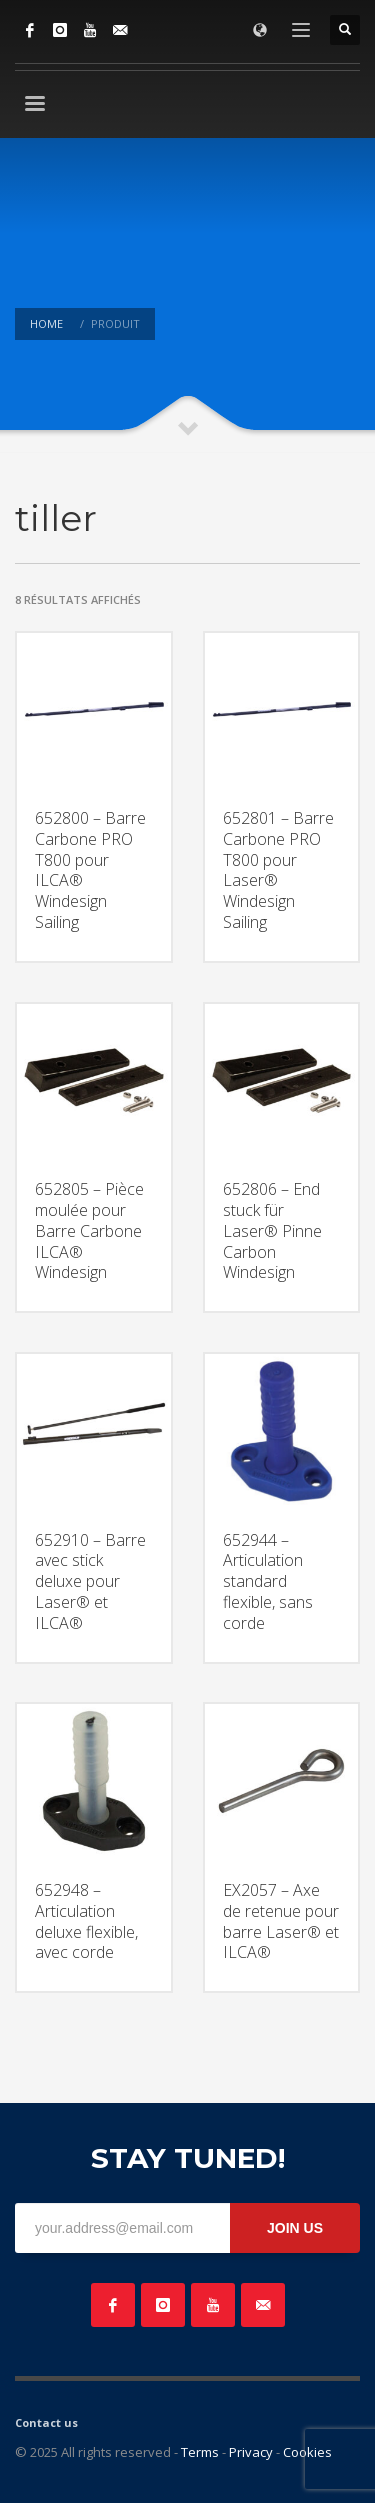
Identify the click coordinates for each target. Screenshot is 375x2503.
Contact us (46, 2422)
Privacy (251, 2452)
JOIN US (295, 2228)
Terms (200, 2452)
